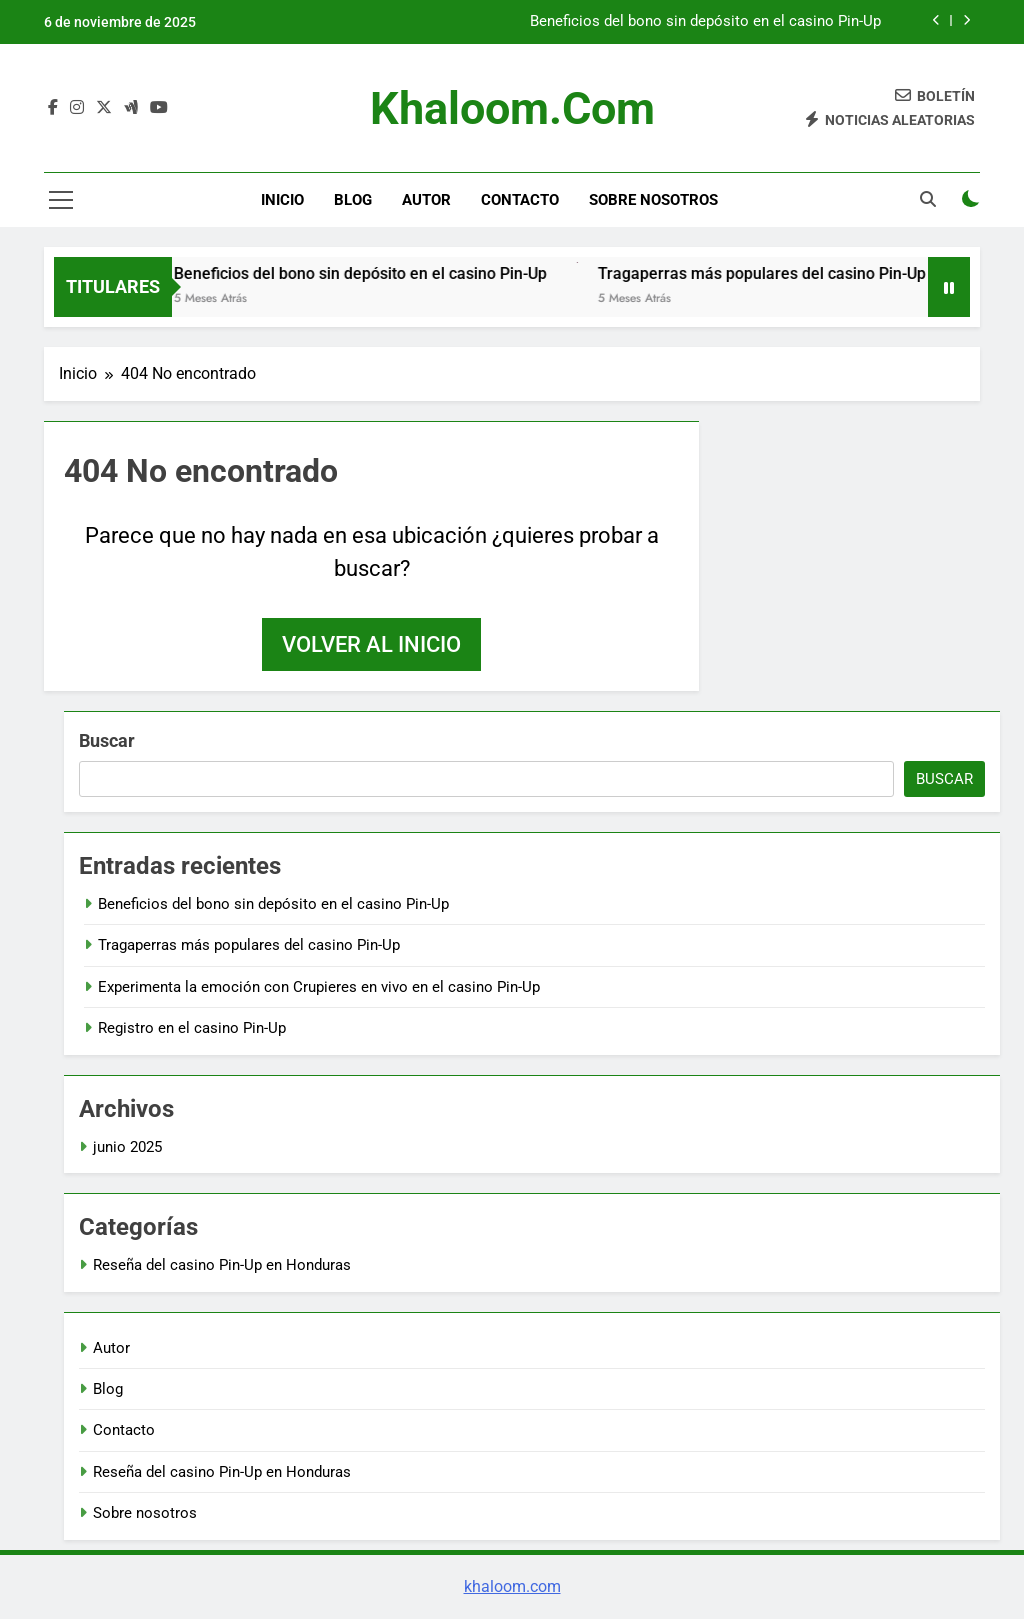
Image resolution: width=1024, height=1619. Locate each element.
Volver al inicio (371, 644)
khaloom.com (512, 108)
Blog (353, 200)
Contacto (520, 200)
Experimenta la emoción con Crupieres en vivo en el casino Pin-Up (319, 987)
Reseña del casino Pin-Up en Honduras (222, 1265)
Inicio (282, 200)
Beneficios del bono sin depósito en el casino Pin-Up (705, 22)
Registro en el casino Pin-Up (192, 1028)
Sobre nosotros (653, 200)
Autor (426, 200)
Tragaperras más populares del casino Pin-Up (776, 273)
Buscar (107, 740)
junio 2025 (127, 1147)
